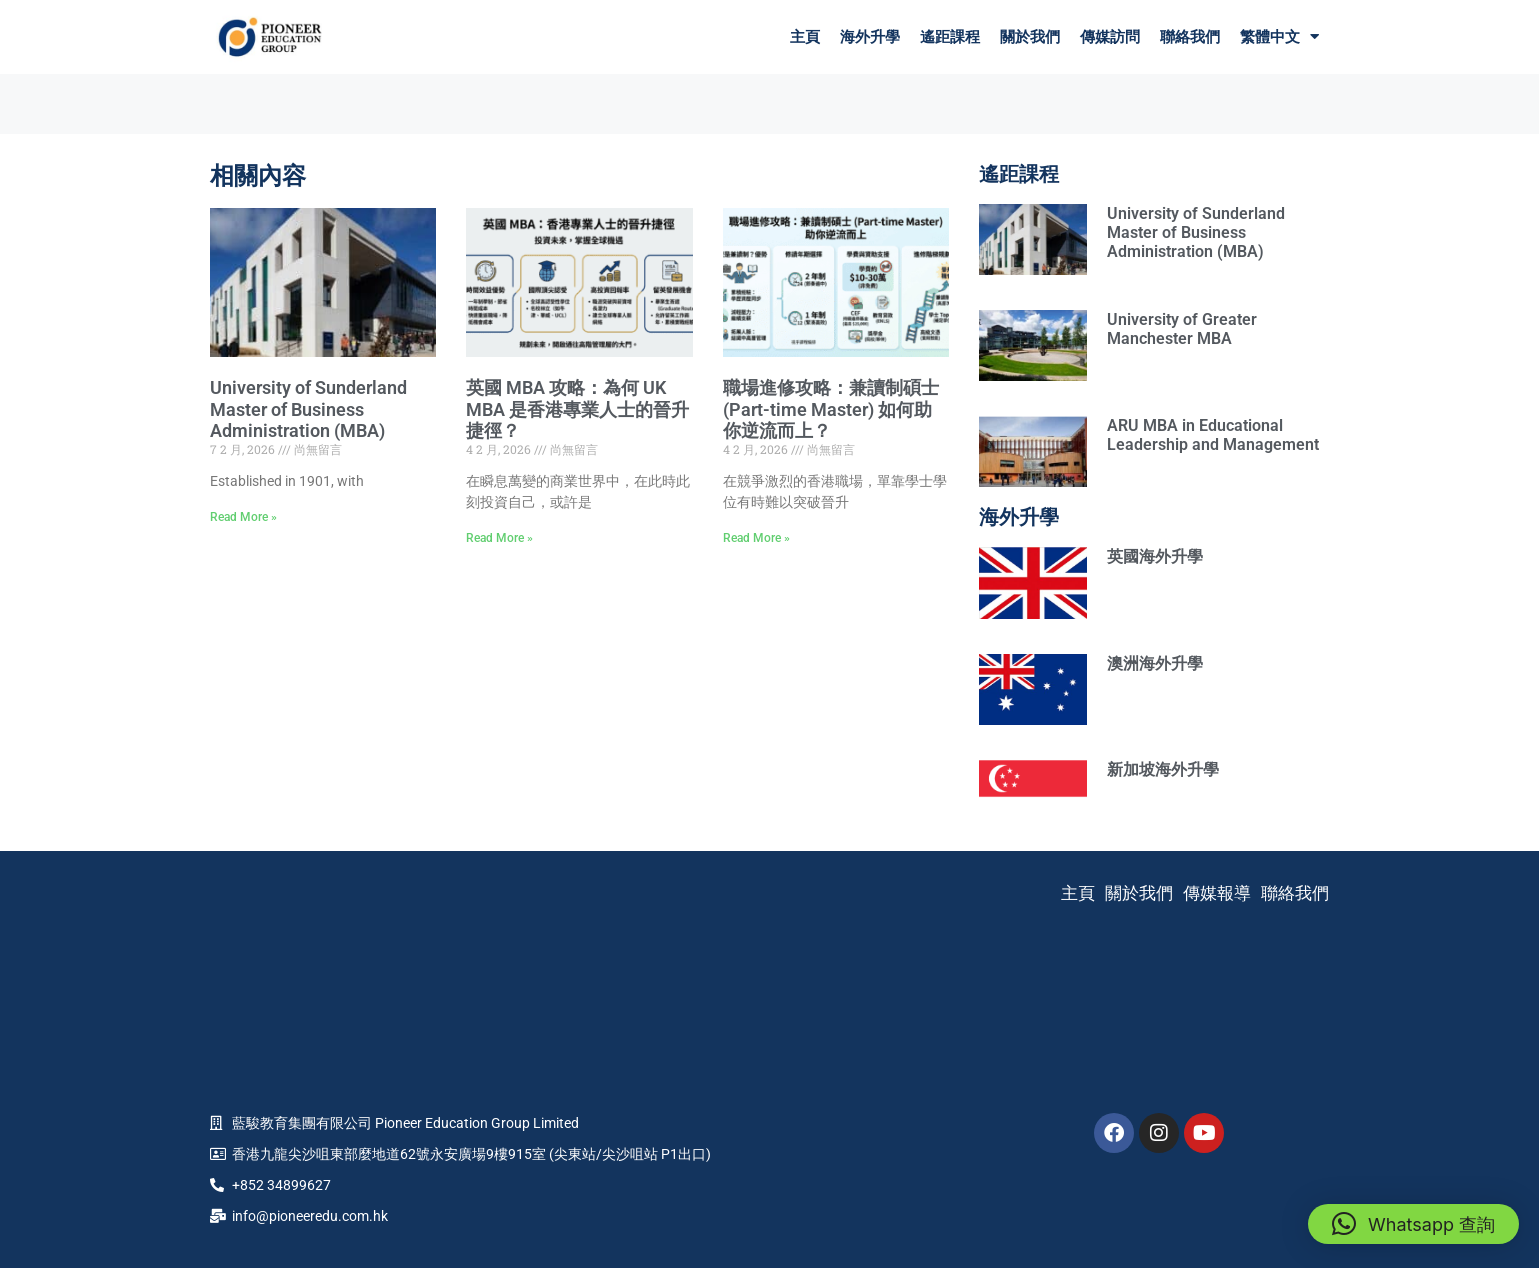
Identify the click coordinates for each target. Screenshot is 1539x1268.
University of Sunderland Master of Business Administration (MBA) (308, 409)
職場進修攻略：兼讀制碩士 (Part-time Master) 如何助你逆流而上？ (831, 409)
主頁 (805, 37)
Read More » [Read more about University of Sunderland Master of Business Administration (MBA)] (243, 517)
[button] (1413, 1224)
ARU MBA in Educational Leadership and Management (1213, 435)
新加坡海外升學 (1163, 769)
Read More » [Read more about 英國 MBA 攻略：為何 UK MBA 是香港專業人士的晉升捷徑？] (499, 538)
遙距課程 (950, 37)
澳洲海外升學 (1155, 663)
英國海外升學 (1155, 556)
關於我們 (1030, 37)
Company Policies (770, 1219)
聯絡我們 (1190, 37)
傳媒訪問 (1110, 37)
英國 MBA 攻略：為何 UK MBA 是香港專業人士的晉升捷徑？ (577, 409)
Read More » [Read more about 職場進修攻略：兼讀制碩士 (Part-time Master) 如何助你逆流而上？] (756, 538)
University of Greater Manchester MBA (1182, 329)
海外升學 (870, 37)
